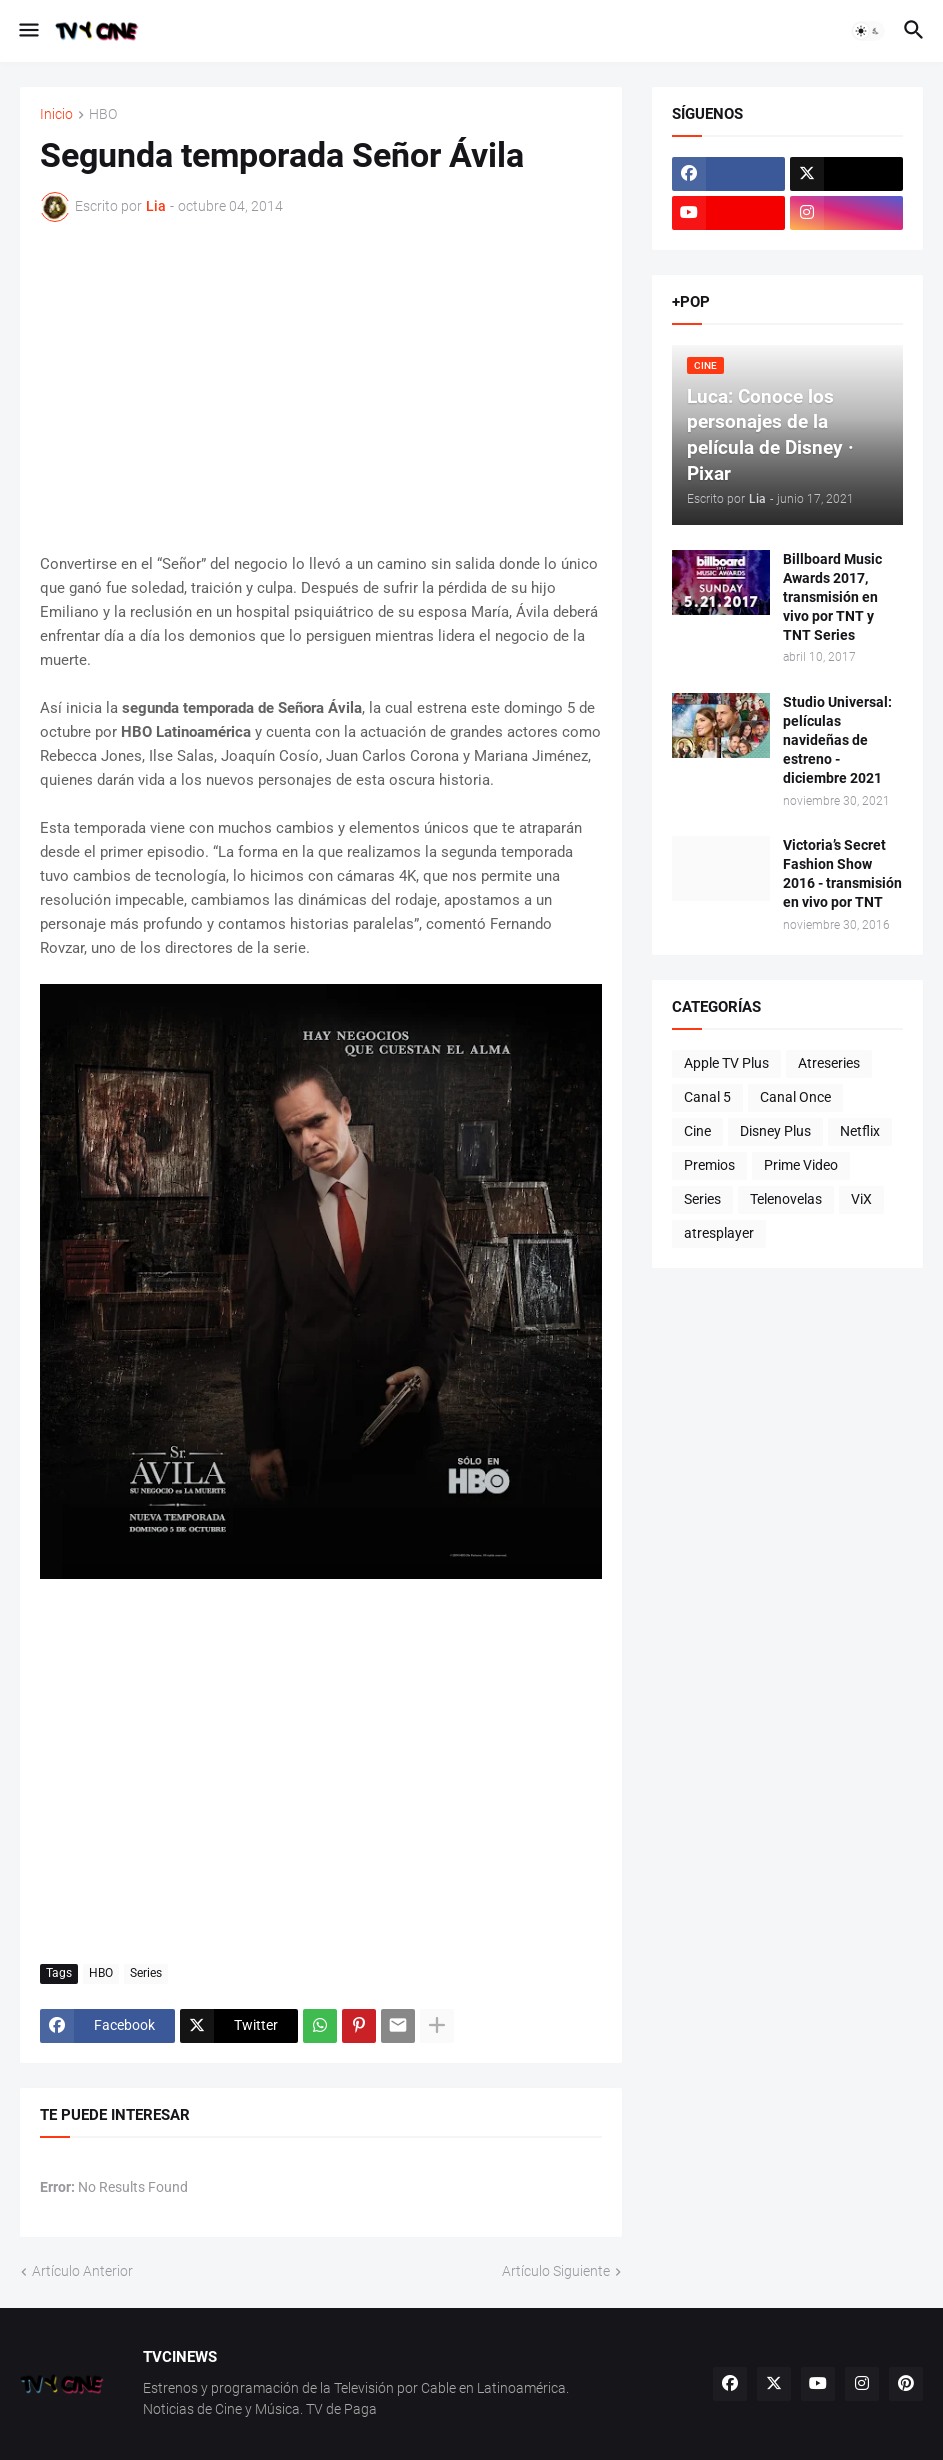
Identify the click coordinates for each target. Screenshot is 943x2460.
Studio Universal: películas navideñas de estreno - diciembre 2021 (837, 740)
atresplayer (719, 1233)
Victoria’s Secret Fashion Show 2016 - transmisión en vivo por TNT (842, 873)
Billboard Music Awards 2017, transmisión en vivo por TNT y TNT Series (832, 597)
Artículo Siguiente (556, 2271)
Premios (709, 1165)
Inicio (56, 114)
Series (146, 1973)
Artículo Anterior (82, 2271)
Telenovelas (786, 1199)
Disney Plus (775, 1131)
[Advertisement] (321, 387)
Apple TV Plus (726, 1063)
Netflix (860, 1131)
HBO (103, 114)
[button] (27, 31)
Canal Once (795, 1097)
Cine (697, 1131)
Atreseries (829, 1063)
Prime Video (801, 1165)
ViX (861, 1199)
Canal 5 (707, 1097)
